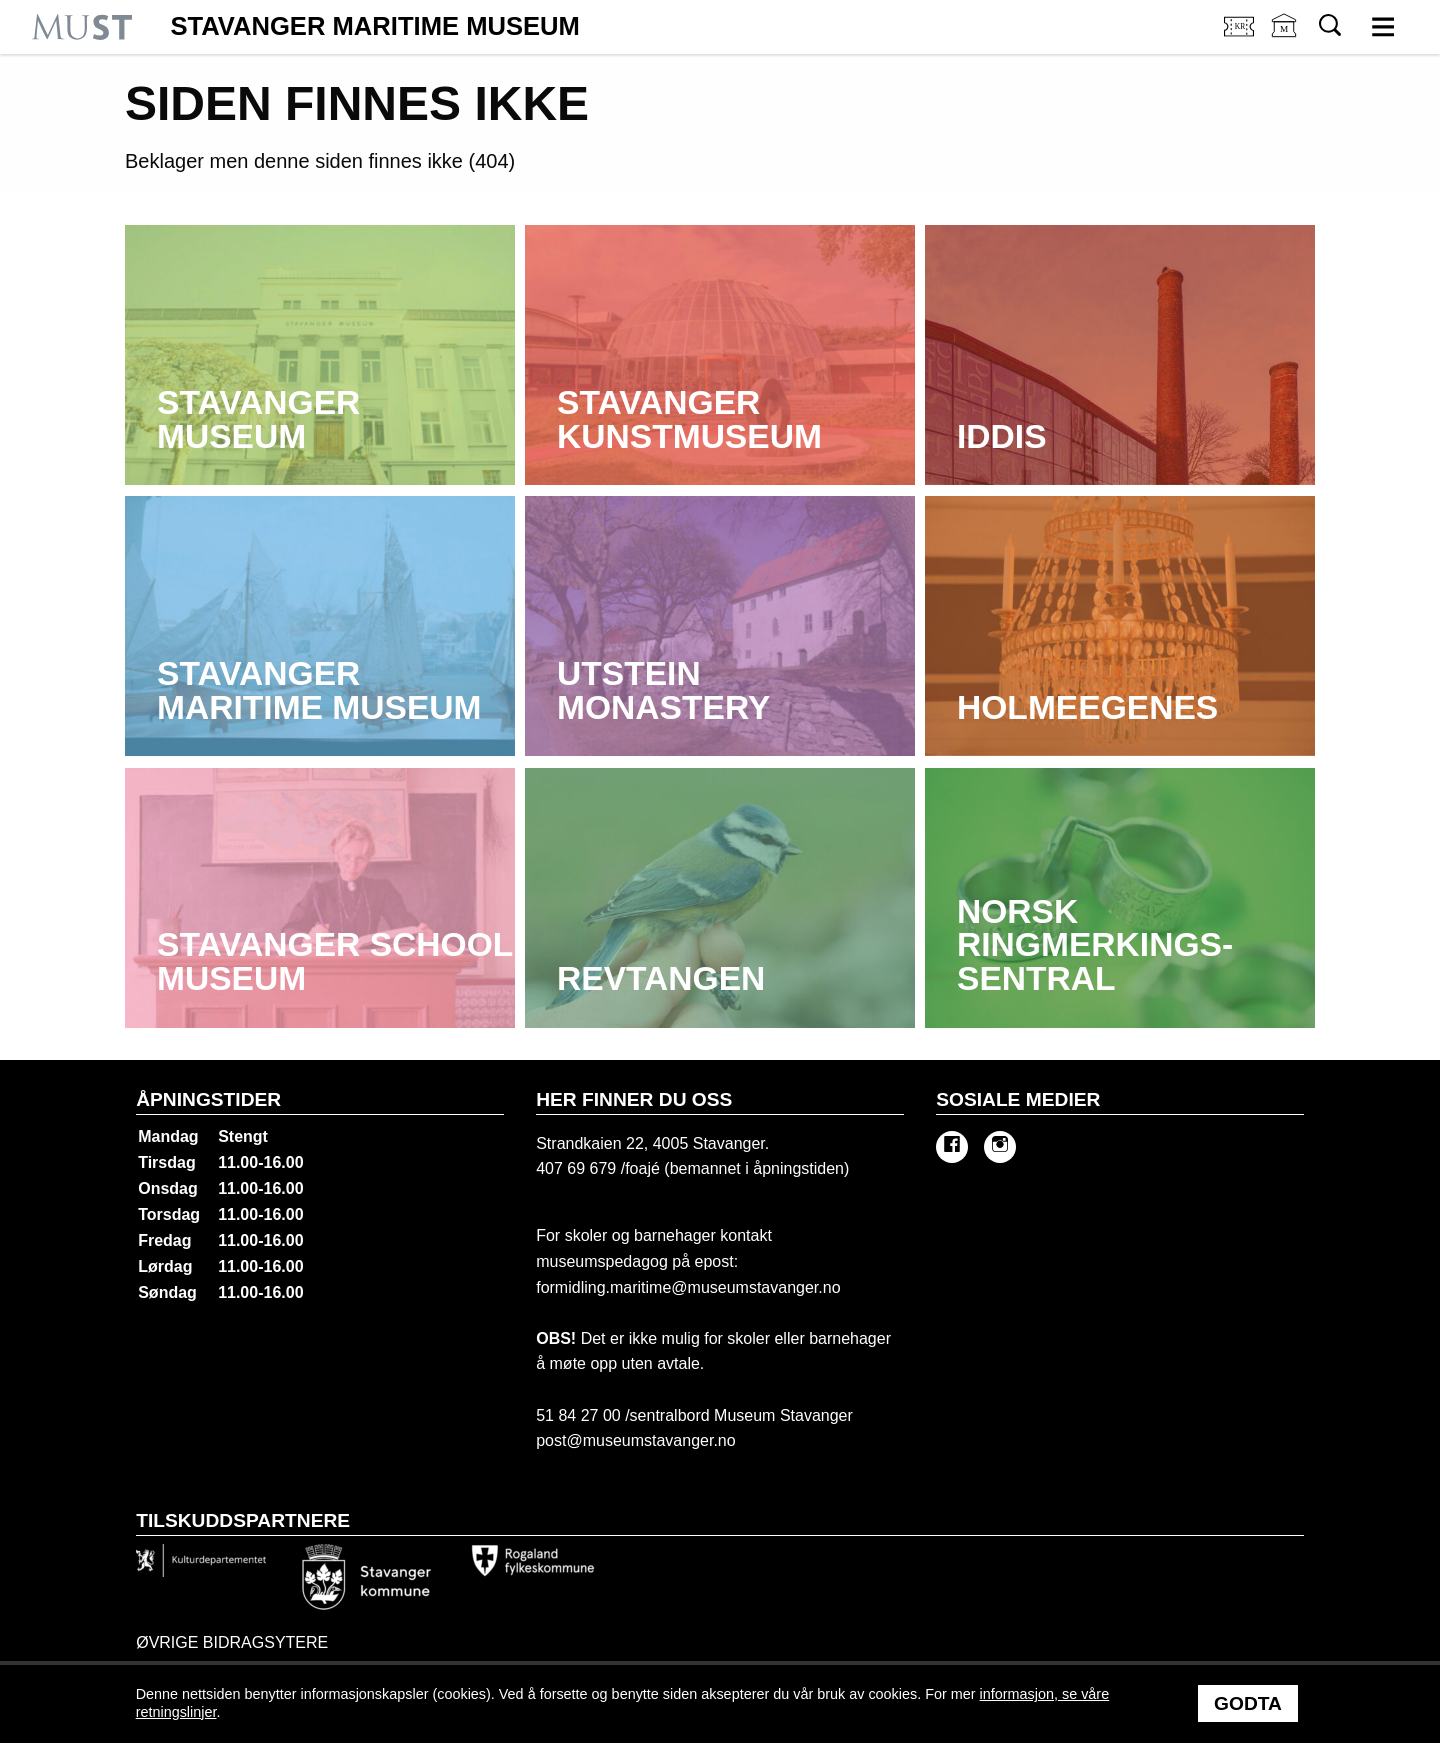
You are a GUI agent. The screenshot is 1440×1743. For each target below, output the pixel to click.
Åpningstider (208, 1099)
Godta (1248, 1703)
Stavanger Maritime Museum (375, 27)
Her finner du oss (634, 1099)
